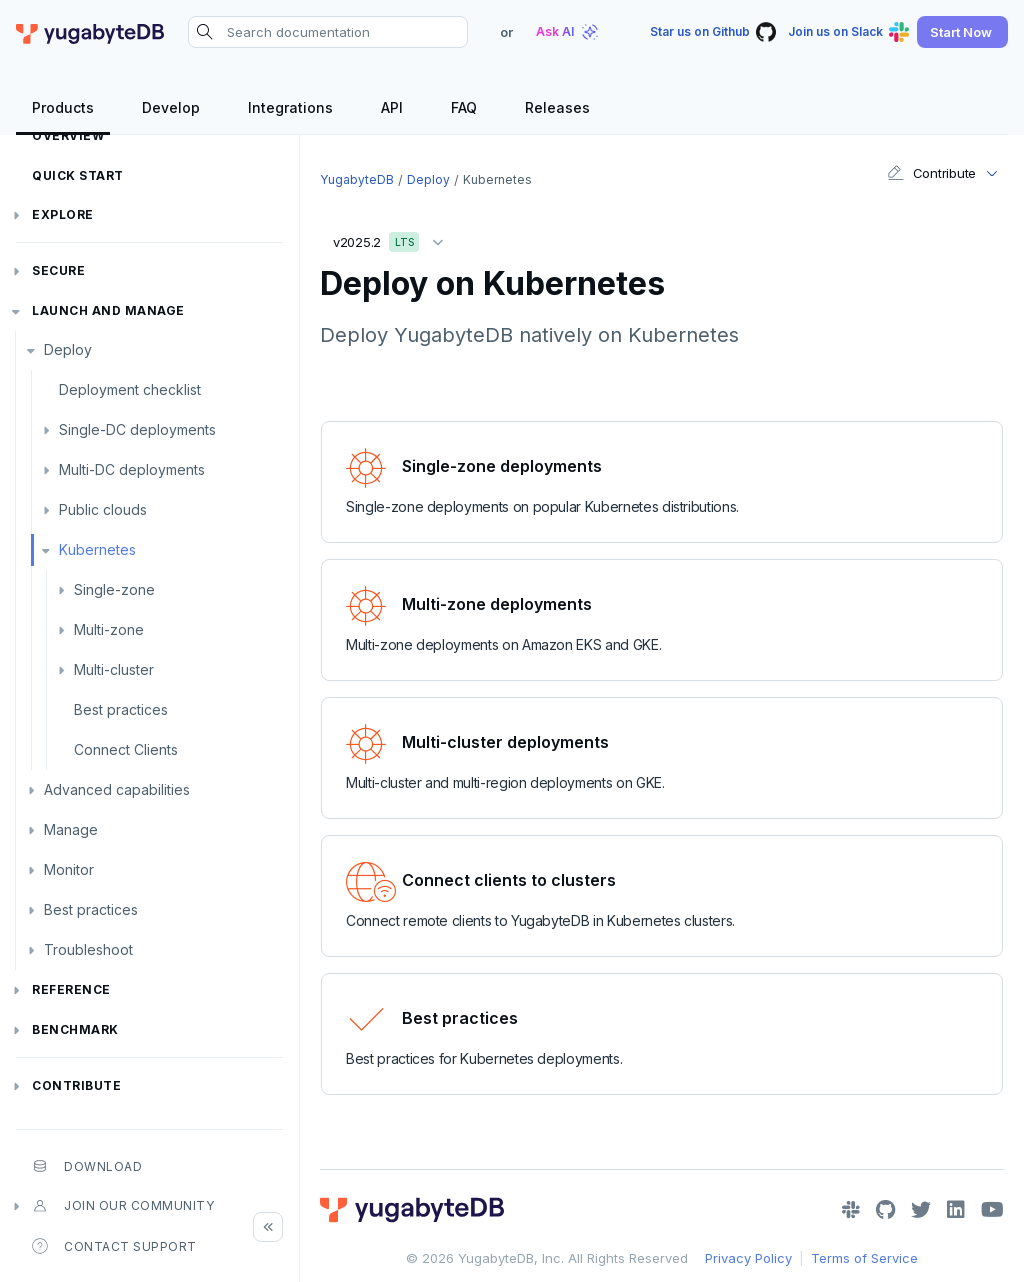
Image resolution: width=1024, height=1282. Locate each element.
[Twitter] (921, 1210)
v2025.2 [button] (393, 238)
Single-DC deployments (137, 429)
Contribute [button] (931, 173)
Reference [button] (71, 989)
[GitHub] (885, 1210)
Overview (68, 135)
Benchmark (75, 1029)
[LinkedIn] (956, 1210)
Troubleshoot (88, 949)
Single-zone (114, 589)
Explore (63, 214)
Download (87, 1166)
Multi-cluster (114, 669)
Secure (58, 270)
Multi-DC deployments (132, 469)
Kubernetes (97, 549)
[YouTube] (992, 1210)
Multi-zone (109, 629)
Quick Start (78, 175)
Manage (71, 829)
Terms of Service (864, 1258)
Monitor (69, 869)
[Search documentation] (328, 32)
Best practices (121, 709)
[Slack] (851, 1210)
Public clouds (103, 509)
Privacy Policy (748, 1258)
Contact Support (114, 1246)
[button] (962, 32)
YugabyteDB (357, 179)
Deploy (68, 349)
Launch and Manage (108, 310)
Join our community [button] (123, 1206)
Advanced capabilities (117, 789)
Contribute (76, 1085)
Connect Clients (126, 749)
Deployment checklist (130, 389)
